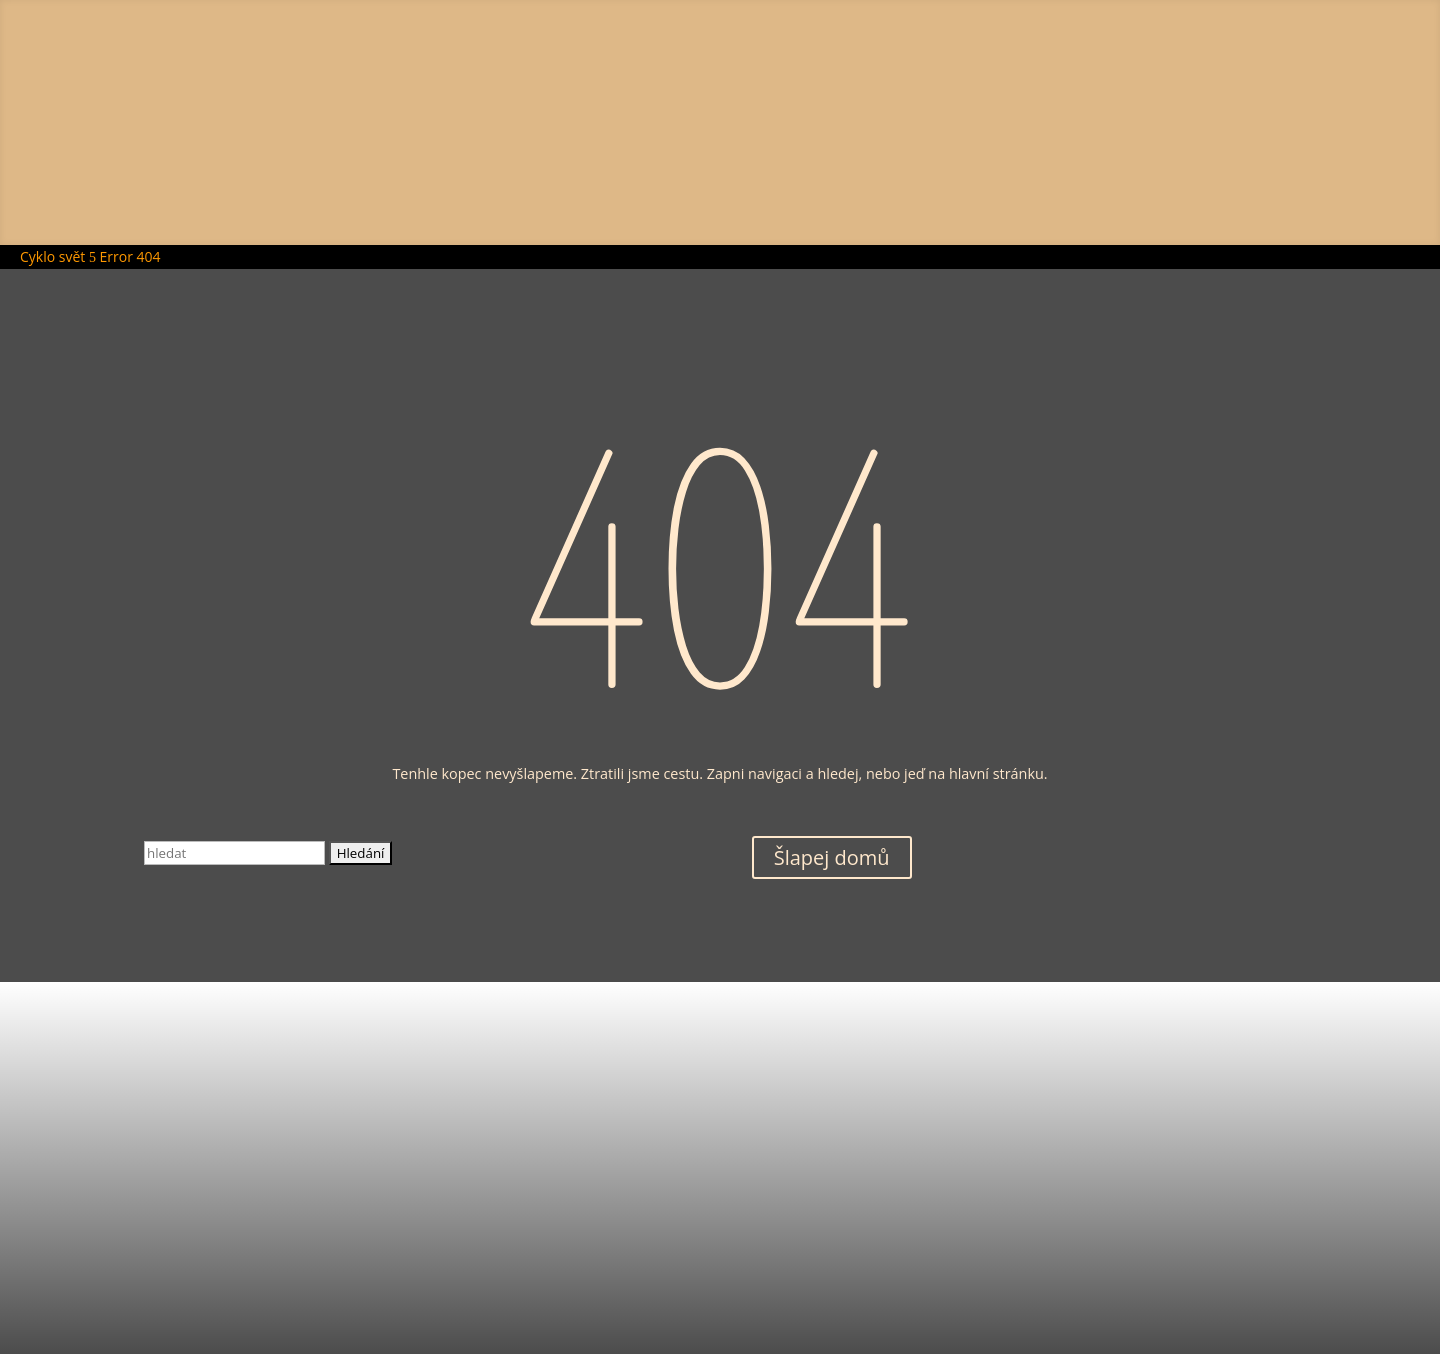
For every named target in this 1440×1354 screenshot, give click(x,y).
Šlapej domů (832, 857)
